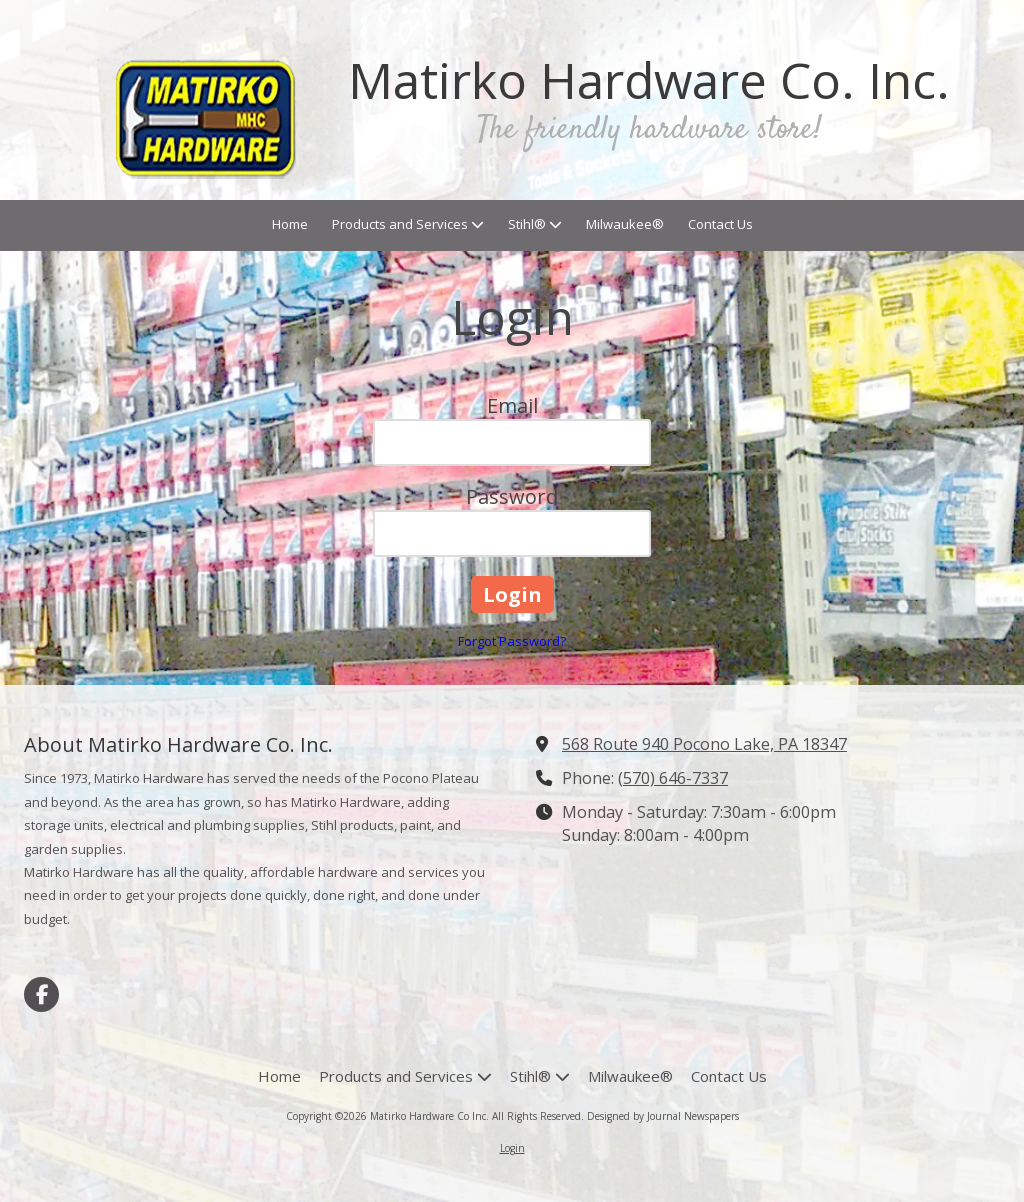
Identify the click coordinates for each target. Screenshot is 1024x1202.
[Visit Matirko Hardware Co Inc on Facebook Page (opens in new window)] (41, 994)
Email (512, 405)
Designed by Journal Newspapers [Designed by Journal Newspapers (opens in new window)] (663, 1116)
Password (512, 496)
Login (512, 1148)
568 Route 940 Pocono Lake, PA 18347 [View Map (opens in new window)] (704, 744)
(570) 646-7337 (673, 778)
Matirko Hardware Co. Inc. (649, 80)
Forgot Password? (512, 641)
